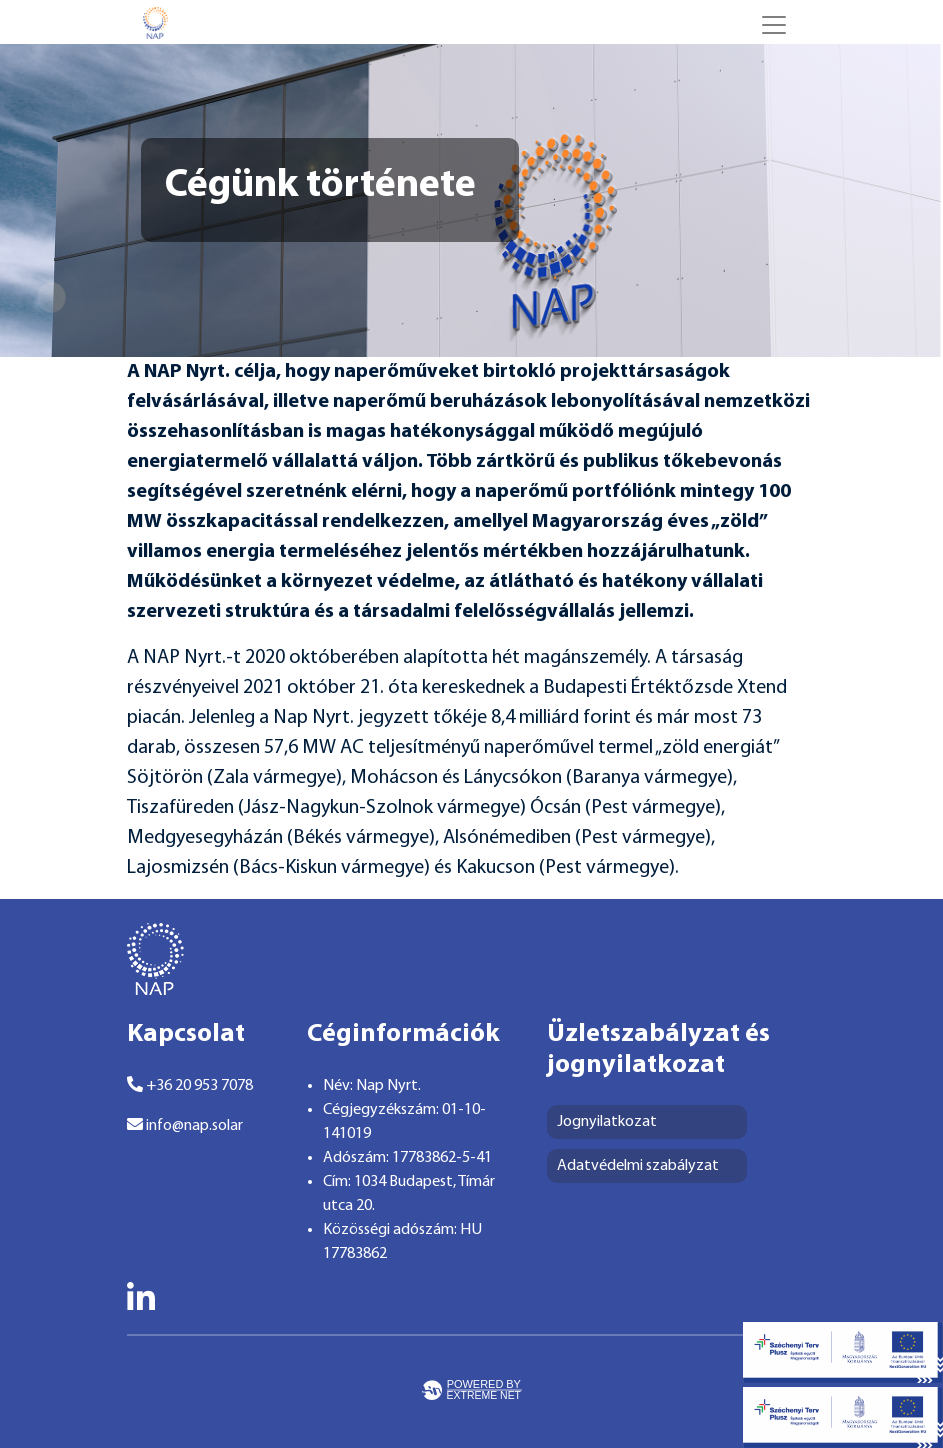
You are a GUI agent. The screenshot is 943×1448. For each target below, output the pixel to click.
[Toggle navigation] (774, 25)
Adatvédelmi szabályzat (638, 1166)
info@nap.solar (185, 1125)
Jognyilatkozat (607, 1122)
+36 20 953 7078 (190, 1085)
